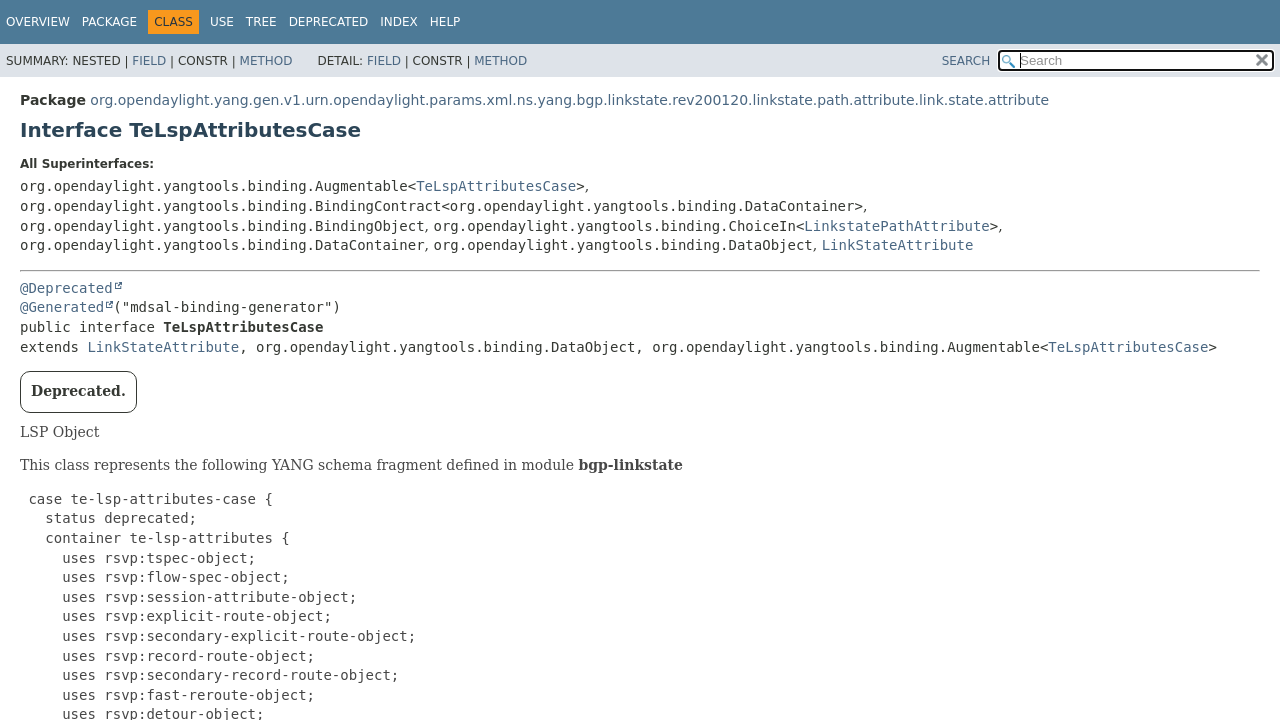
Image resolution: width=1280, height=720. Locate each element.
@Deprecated (66, 288)
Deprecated (329, 22)
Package (109, 22)
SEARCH (966, 61)
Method (266, 61)
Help (445, 22)
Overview (38, 22)
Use (222, 22)
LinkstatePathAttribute (896, 226)
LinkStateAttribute (898, 245)
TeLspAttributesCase (496, 186)
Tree (261, 22)
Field (149, 61)
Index (399, 22)
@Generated (62, 307)
